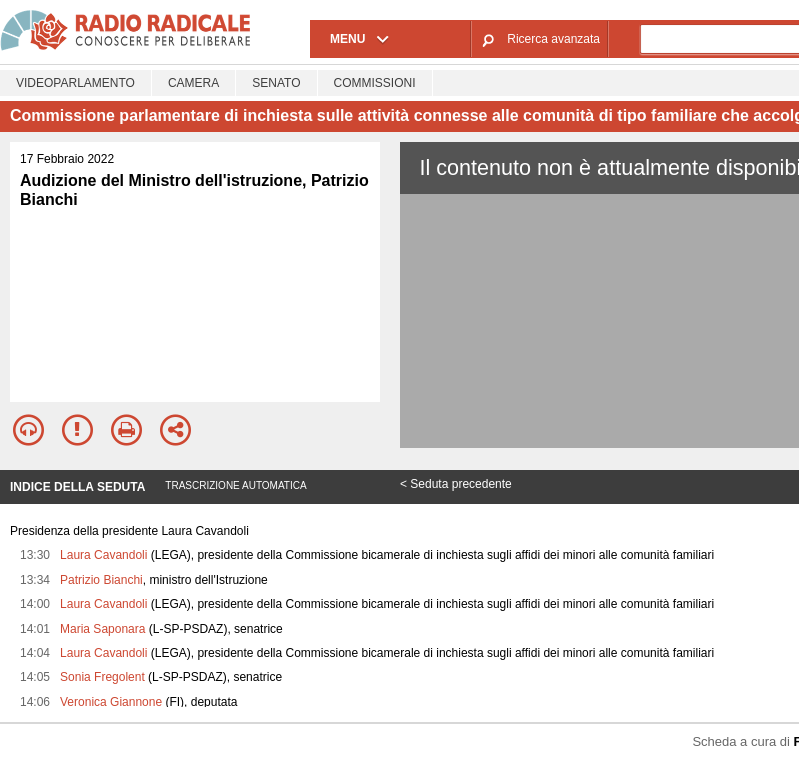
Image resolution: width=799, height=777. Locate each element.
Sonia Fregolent (102, 677)
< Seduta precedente (456, 484)
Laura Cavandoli (103, 555)
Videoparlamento (75, 83)
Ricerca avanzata (553, 39)
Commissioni (375, 83)
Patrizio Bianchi (101, 580)
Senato (276, 83)
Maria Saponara (102, 629)
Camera (193, 83)
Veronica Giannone (111, 702)
